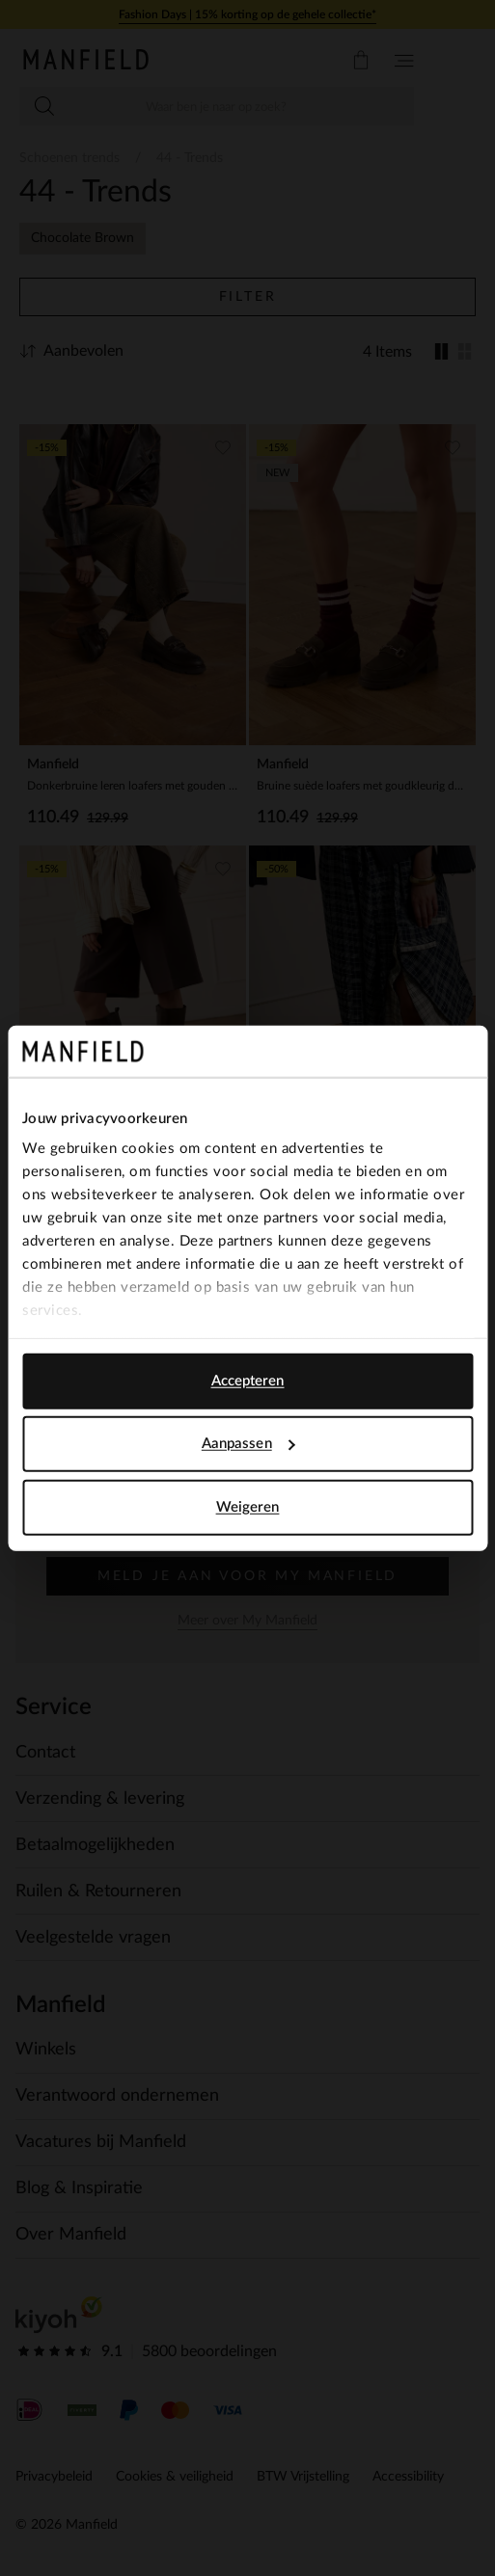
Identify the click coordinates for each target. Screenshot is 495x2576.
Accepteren (248, 1380)
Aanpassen (248, 1443)
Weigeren (248, 1506)
